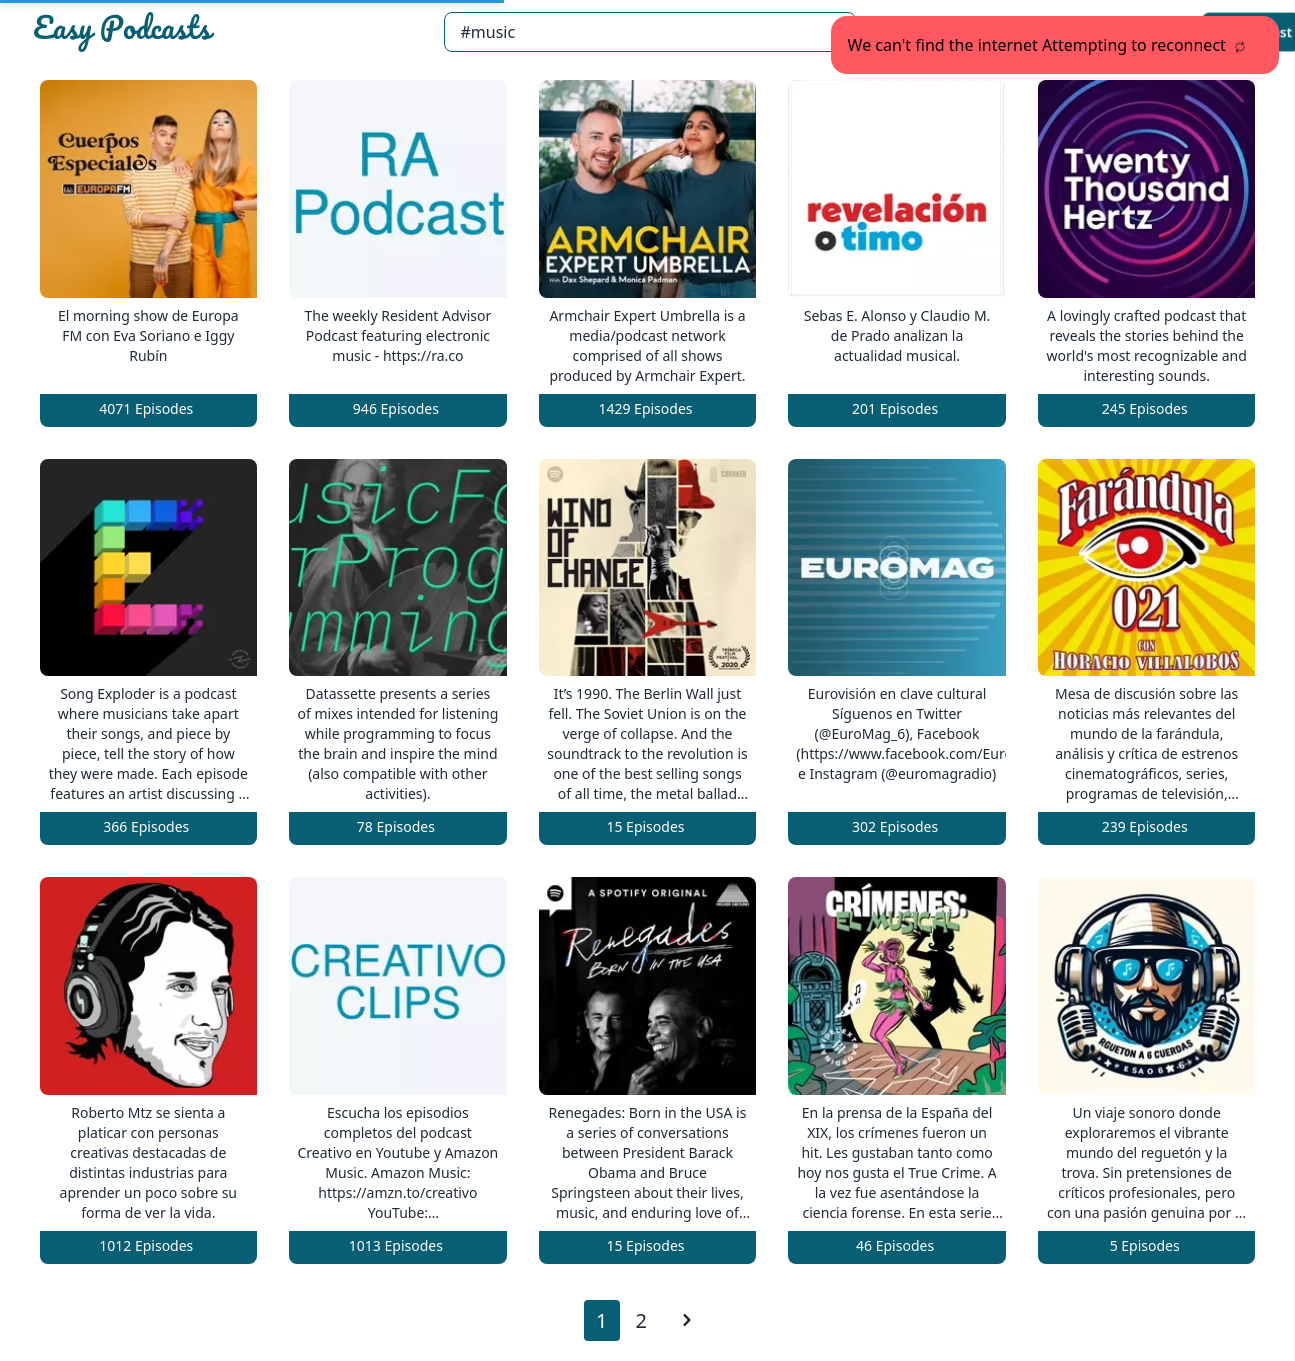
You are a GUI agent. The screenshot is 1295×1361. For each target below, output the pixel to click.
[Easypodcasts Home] (230, 32)
